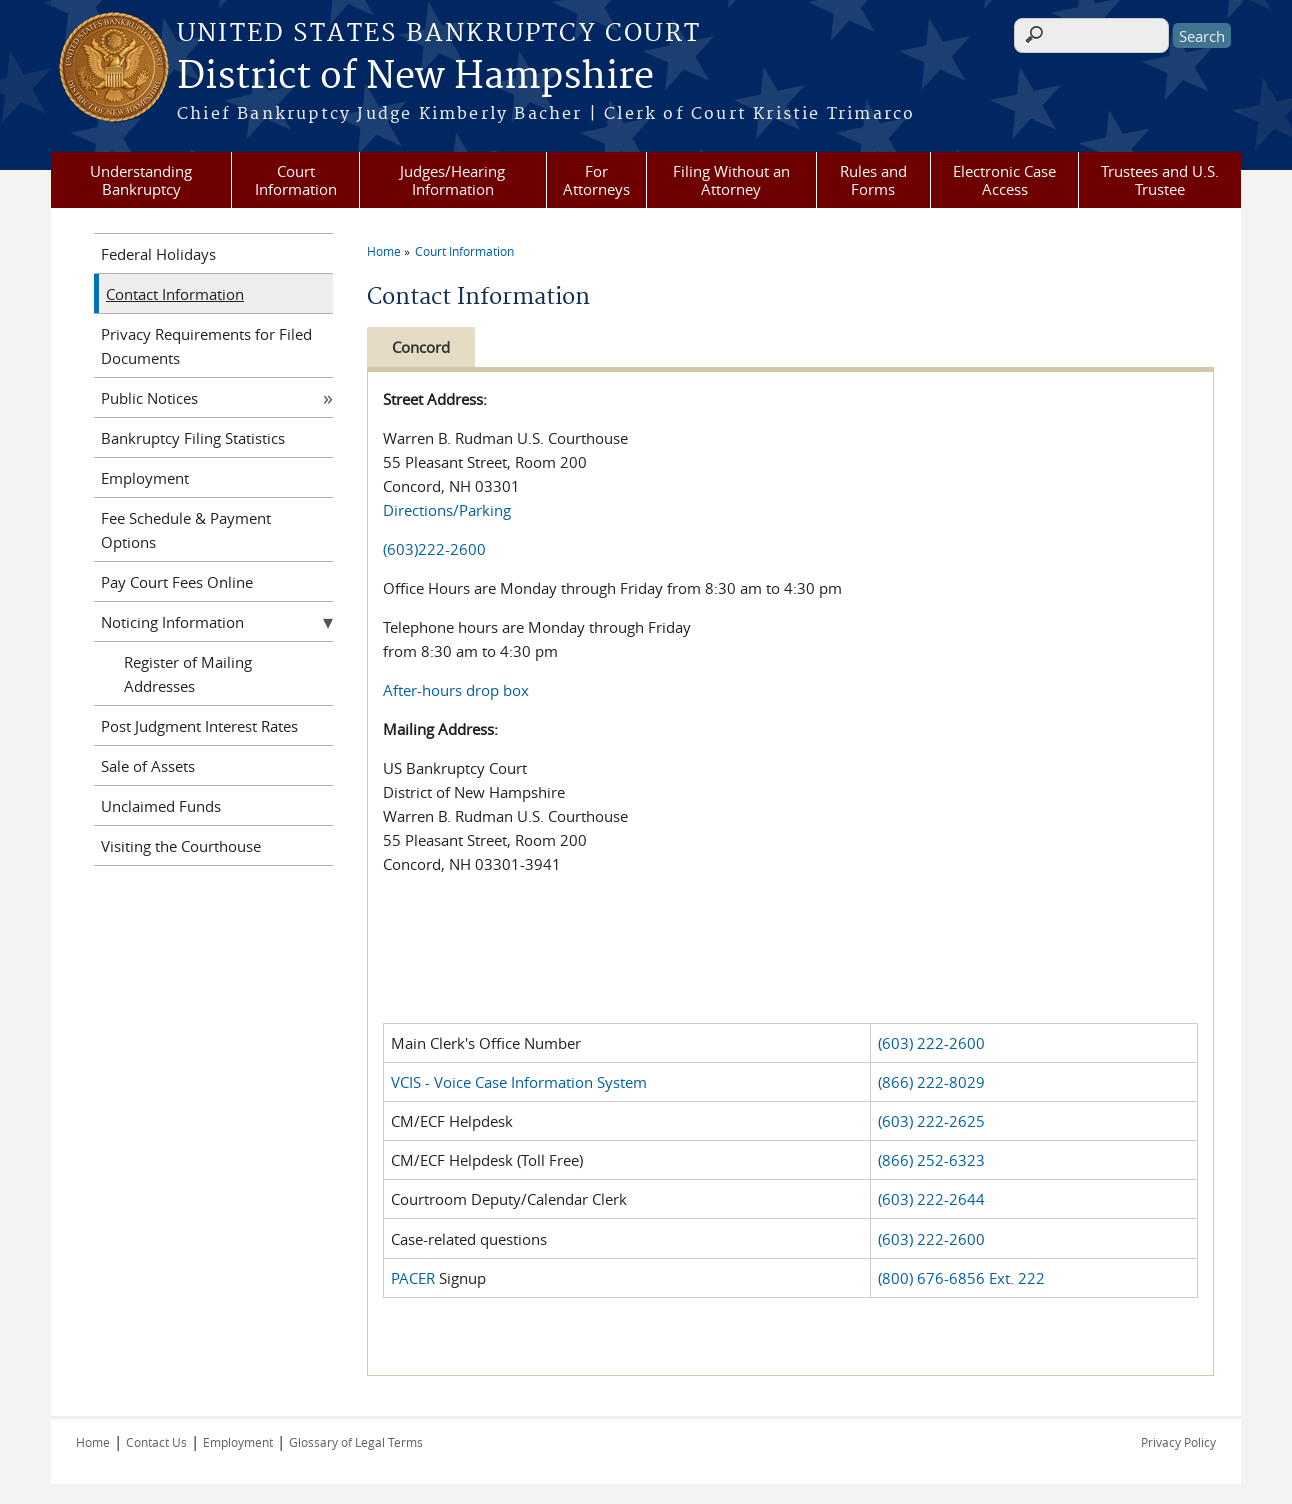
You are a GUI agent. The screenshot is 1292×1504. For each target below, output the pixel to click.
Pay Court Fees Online (177, 582)
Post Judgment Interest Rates (199, 726)
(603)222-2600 (434, 549)
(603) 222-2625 (931, 1121)
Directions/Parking (447, 510)
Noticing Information (172, 622)
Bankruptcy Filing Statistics (193, 438)
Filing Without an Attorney (731, 180)
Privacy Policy (1178, 1442)
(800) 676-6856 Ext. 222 (961, 1278)
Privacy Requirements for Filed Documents (206, 346)
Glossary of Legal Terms (356, 1442)
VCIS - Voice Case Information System (519, 1082)
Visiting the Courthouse (181, 846)
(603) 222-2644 (931, 1199)
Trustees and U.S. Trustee (1160, 180)
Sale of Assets (148, 766)
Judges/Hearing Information (452, 180)
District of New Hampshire (415, 77)
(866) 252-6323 (931, 1160)
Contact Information (175, 294)
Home (384, 251)
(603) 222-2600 (931, 1043)
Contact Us (156, 1442)
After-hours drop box (456, 690)
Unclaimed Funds (161, 806)
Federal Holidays (158, 254)
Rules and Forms (873, 180)
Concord (421, 347)
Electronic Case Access (1004, 180)
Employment (145, 478)
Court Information (296, 180)
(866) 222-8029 (931, 1082)
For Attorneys (596, 180)
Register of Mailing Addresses (188, 674)
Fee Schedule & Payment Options (186, 530)
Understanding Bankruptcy (141, 180)
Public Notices (149, 398)
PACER (413, 1278)
